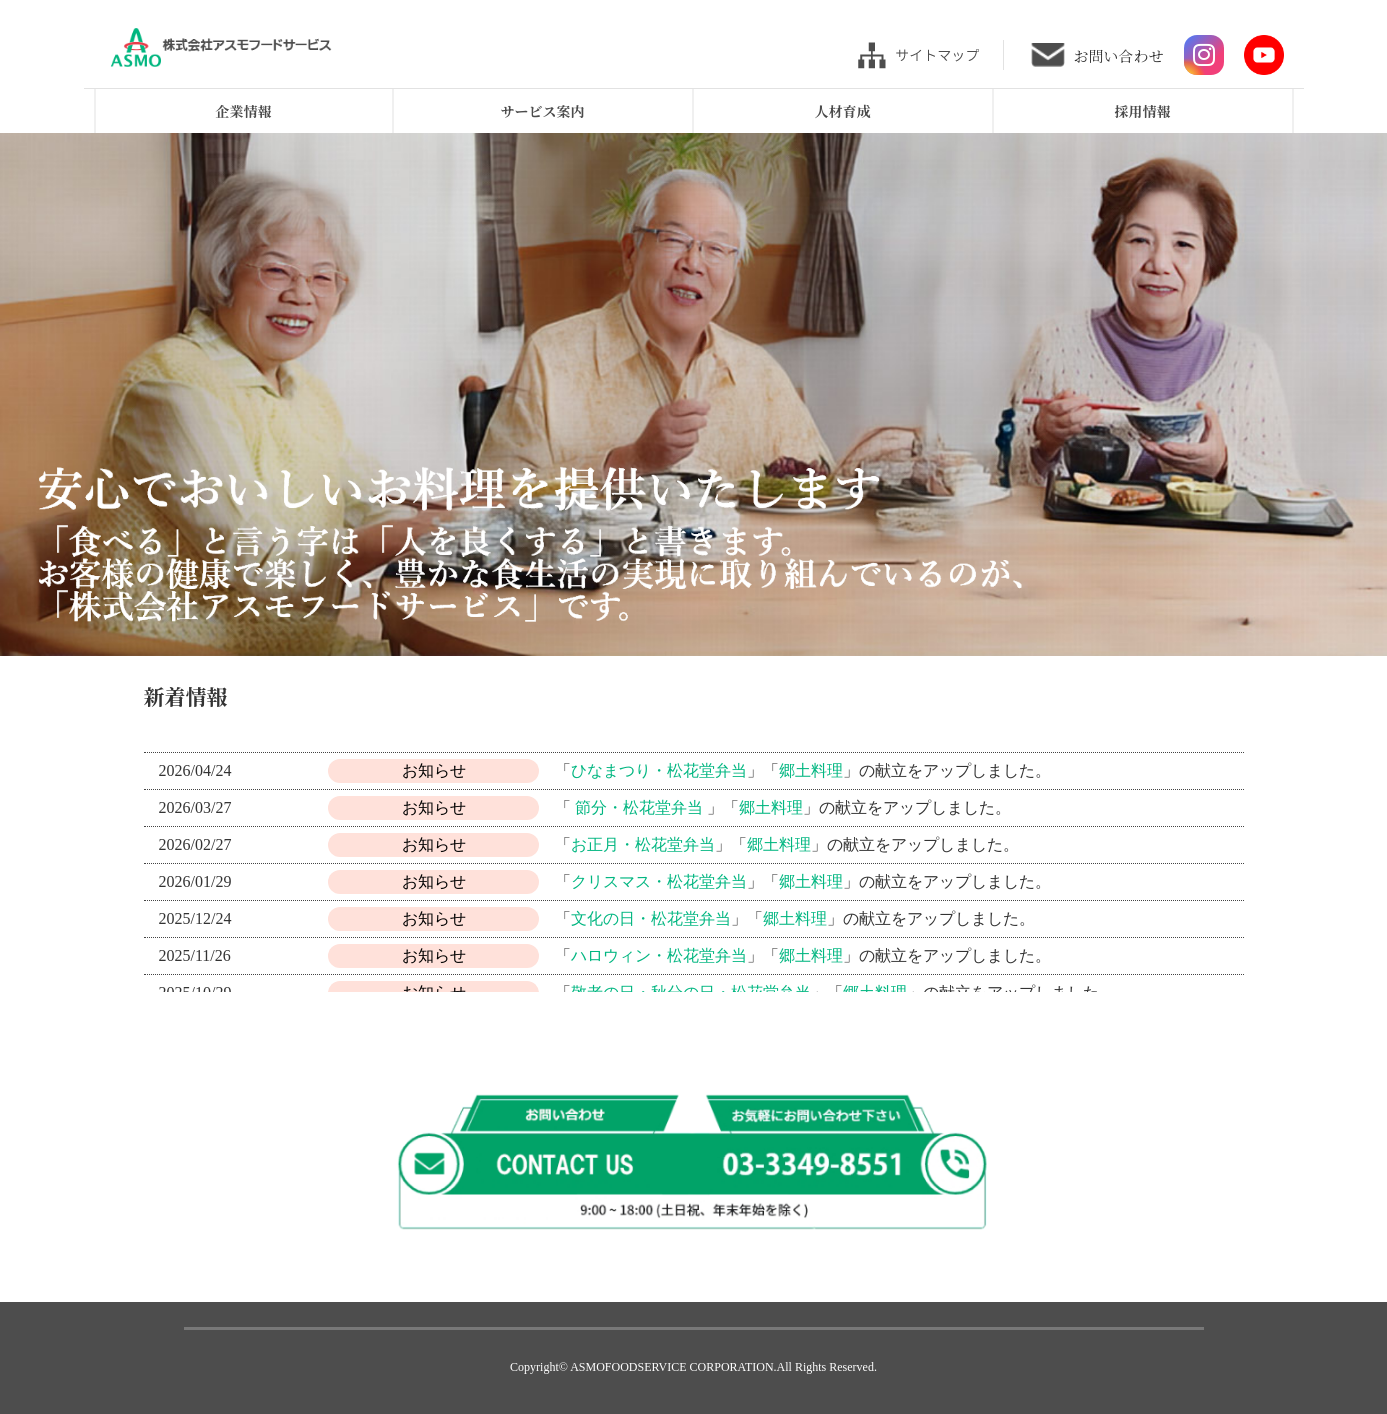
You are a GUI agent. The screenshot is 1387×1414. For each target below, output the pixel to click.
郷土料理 (811, 955)
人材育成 (843, 111)
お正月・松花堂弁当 (643, 844)
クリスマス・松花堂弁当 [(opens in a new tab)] (659, 881)
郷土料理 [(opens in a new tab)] (811, 770)
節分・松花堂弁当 (639, 807)
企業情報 (244, 111)
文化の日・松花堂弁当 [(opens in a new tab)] (651, 918)
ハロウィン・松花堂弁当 (659, 955)
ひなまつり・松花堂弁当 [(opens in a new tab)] (659, 770)
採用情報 (1143, 111)
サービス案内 (543, 111)
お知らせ (434, 770)
